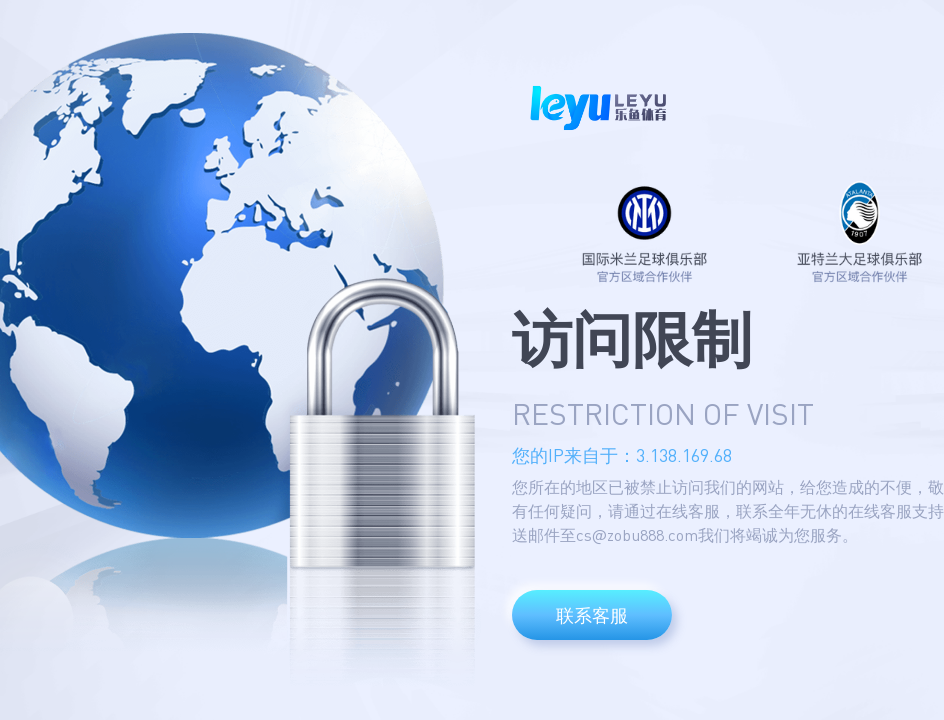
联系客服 (592, 615)
